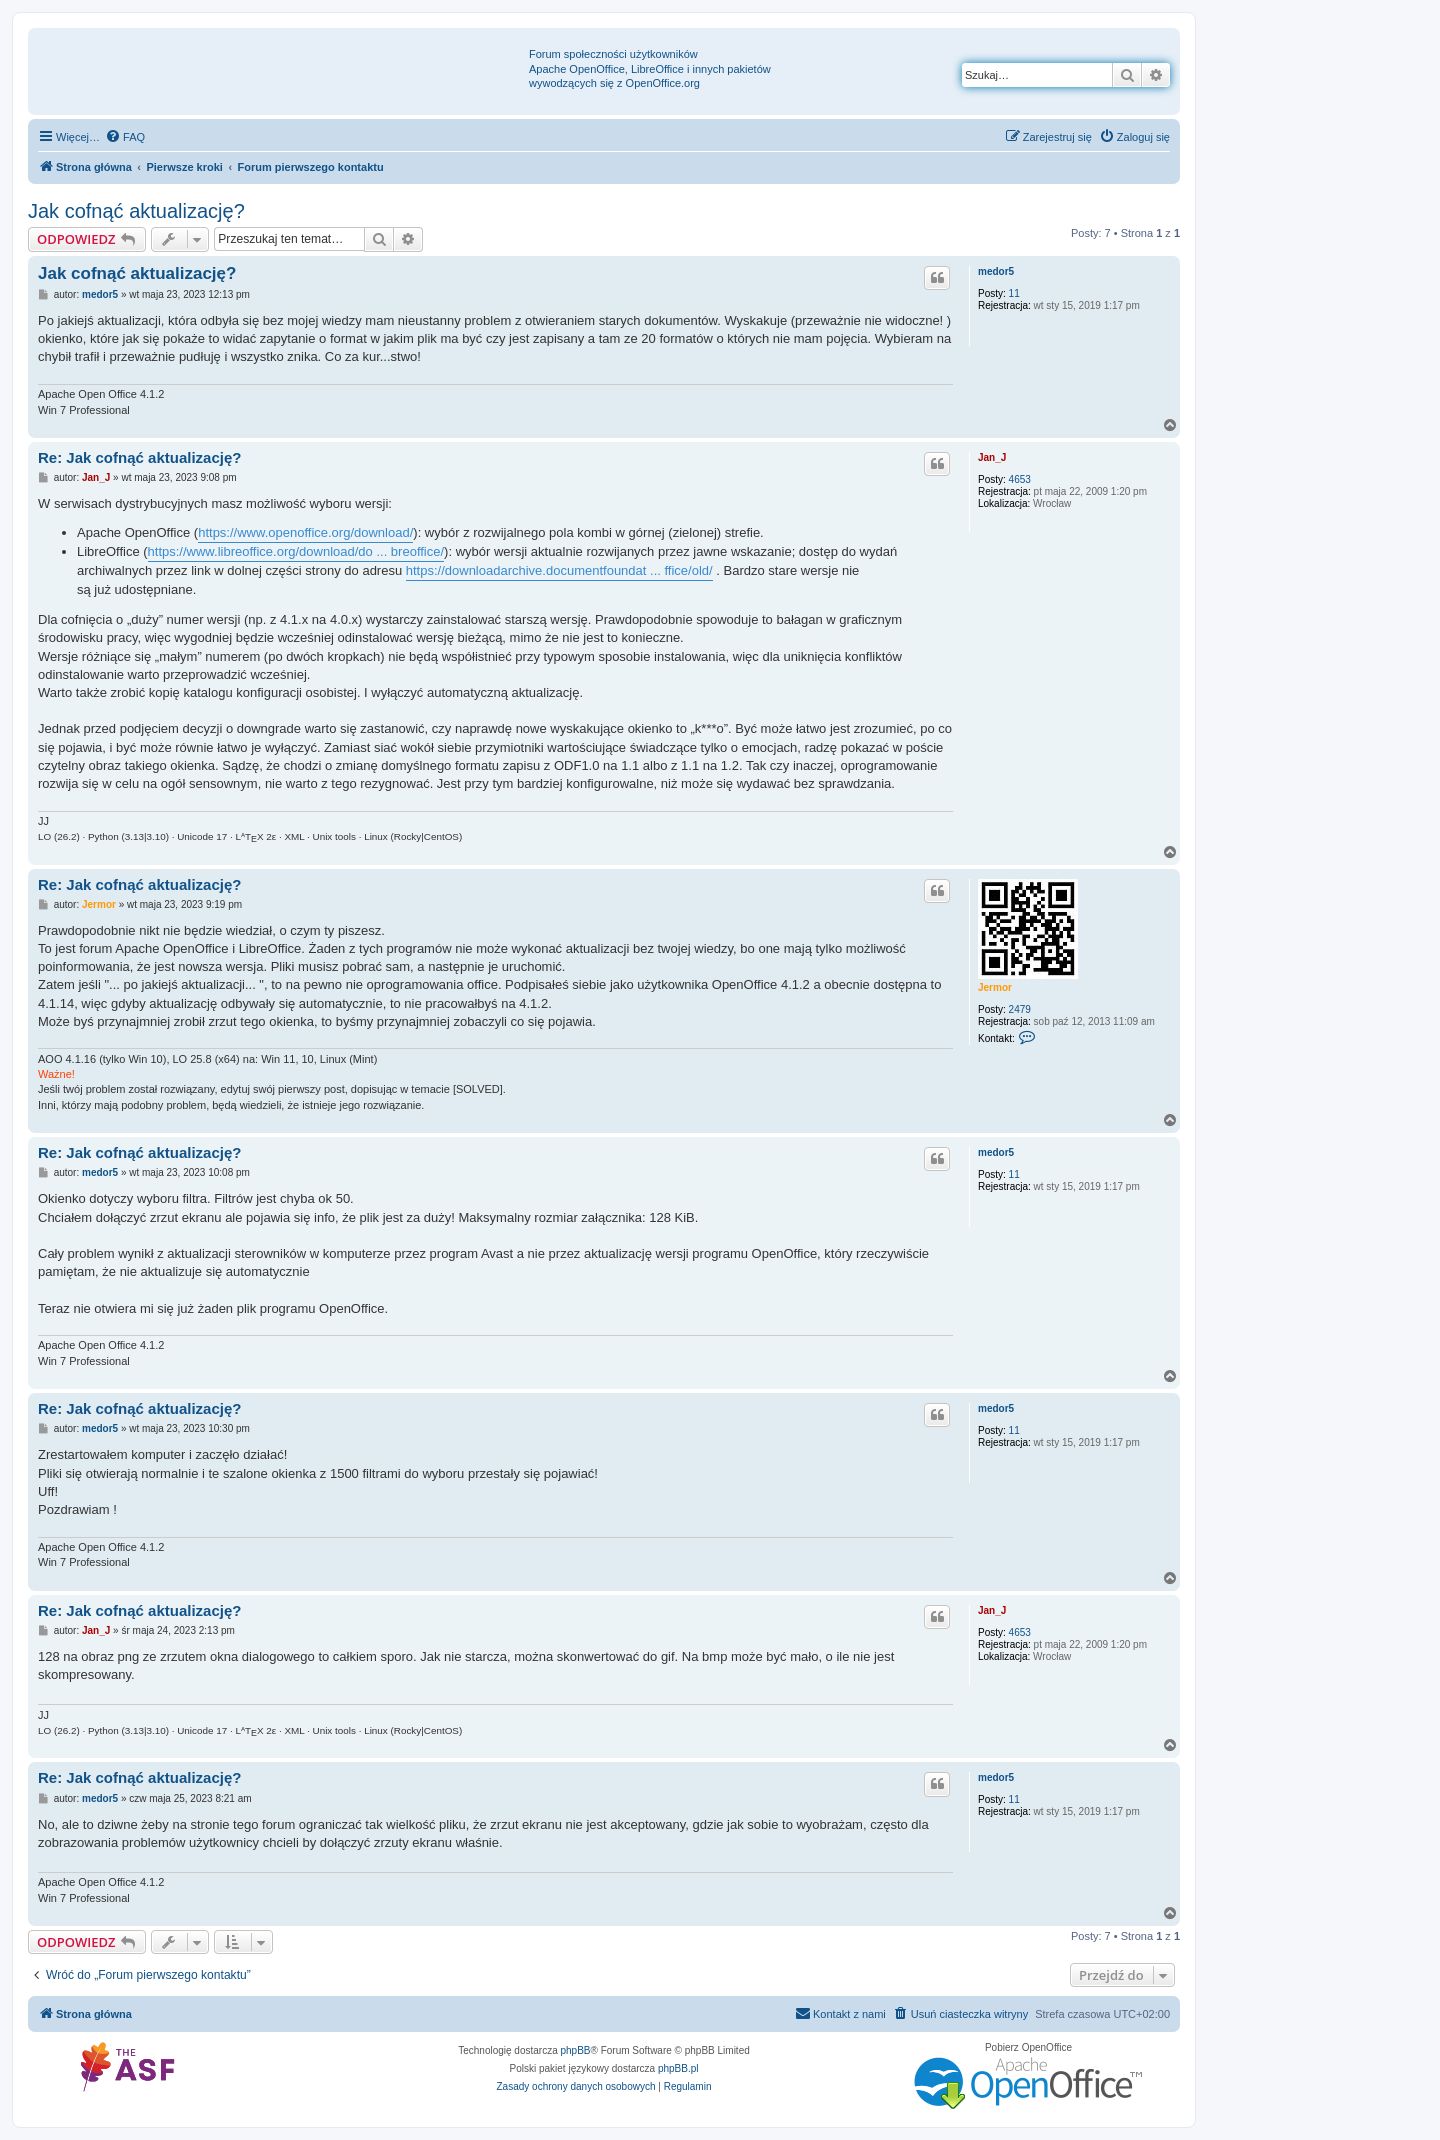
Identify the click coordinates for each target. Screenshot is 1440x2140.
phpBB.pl (678, 2068)
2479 (1020, 1009)
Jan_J (992, 457)
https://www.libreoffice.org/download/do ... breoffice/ (296, 551)
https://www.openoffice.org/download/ (305, 532)
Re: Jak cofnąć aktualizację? (139, 457)
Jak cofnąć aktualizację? (136, 211)
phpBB (576, 2050)
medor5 (996, 271)
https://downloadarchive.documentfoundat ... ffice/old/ (559, 570)
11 (1014, 293)
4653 (1020, 479)
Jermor (995, 987)
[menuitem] (125, 137)
